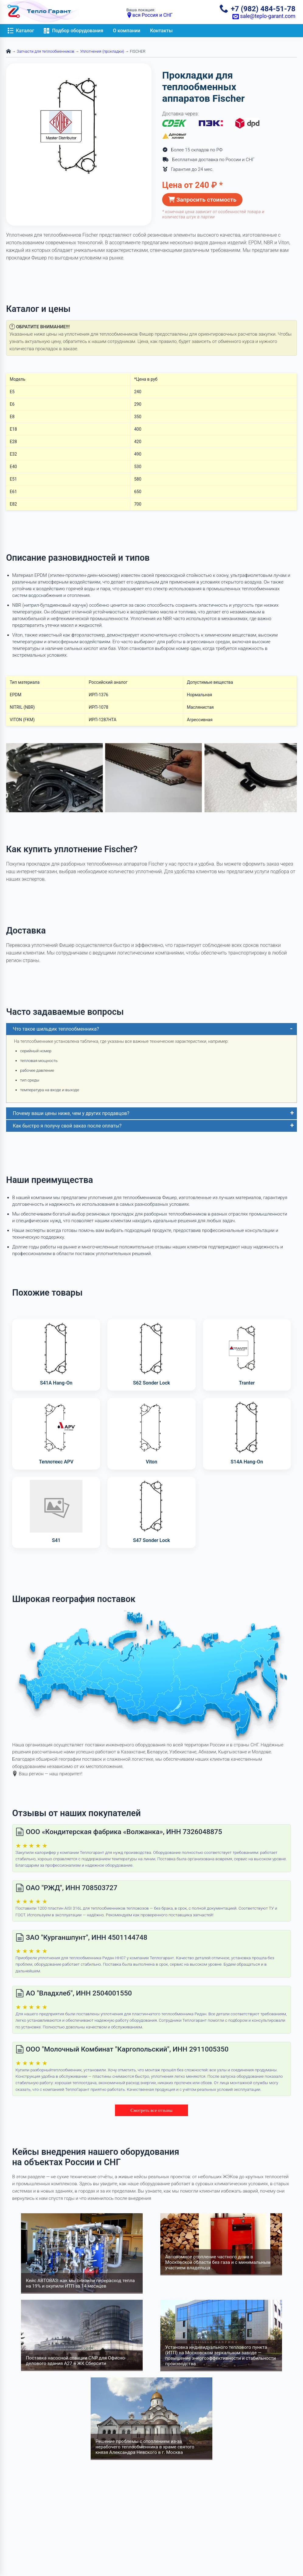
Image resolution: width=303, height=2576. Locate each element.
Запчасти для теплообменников (45, 51)
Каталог (21, 31)
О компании (126, 31)
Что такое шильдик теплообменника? (56, 1029)
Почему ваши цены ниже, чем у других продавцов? (71, 1113)
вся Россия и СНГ (149, 15)
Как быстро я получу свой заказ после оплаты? (67, 1126)
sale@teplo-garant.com (263, 16)
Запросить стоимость (202, 199)
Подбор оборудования (73, 31)
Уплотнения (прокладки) (102, 51)
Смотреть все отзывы (151, 2110)
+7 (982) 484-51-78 (257, 8)
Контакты (161, 31)
